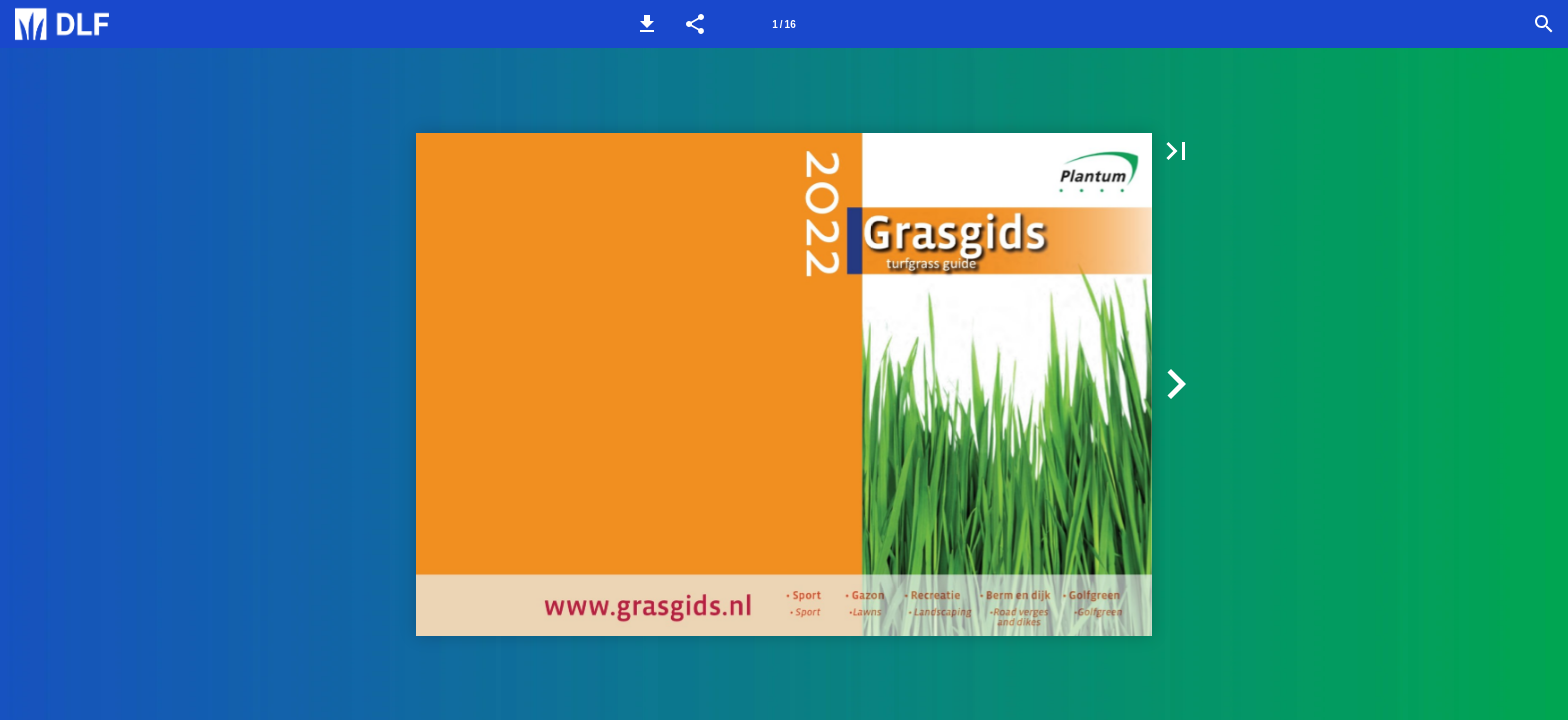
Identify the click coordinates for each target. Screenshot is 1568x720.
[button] (647, 24)
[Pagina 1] (784, 24)
